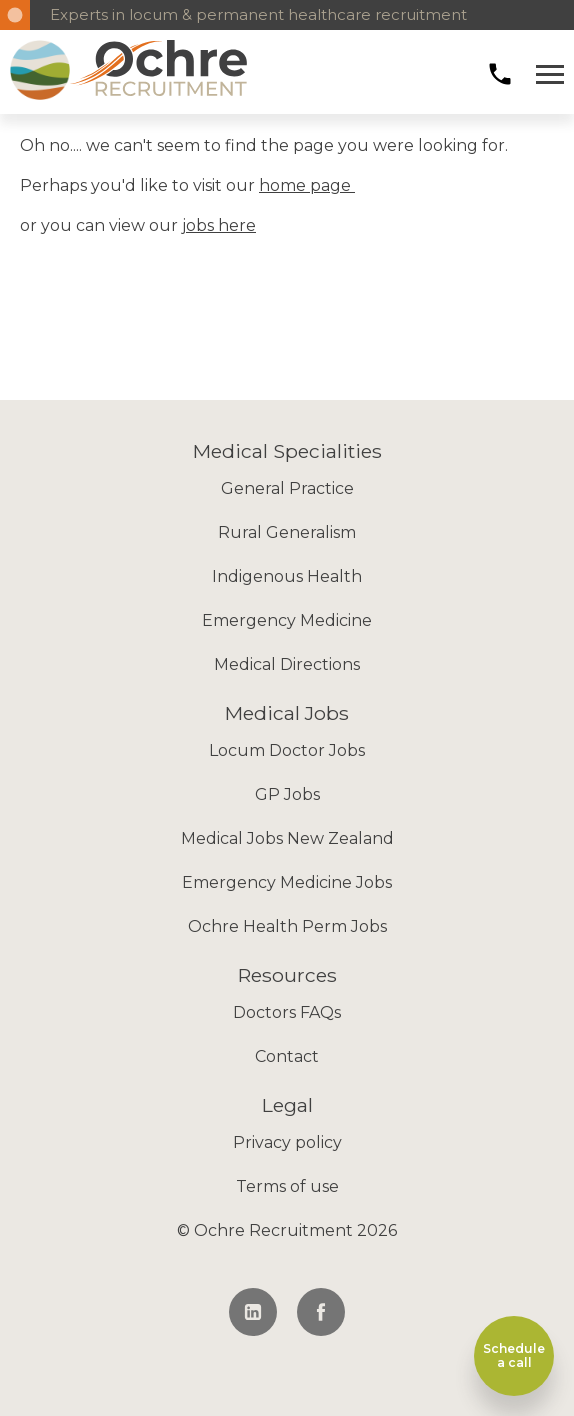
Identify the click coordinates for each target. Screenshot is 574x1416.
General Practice (287, 488)
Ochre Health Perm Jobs (287, 926)
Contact (287, 1056)
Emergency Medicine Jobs (287, 882)
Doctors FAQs (287, 1012)
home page (307, 185)
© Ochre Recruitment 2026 (287, 1230)
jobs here (219, 225)
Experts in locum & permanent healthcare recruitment (258, 14)
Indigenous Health (287, 576)
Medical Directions (287, 664)
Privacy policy (287, 1142)
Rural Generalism (287, 532)
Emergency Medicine (287, 620)
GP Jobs (287, 794)
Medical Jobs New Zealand (287, 838)
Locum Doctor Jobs (287, 750)
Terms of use (287, 1186)
